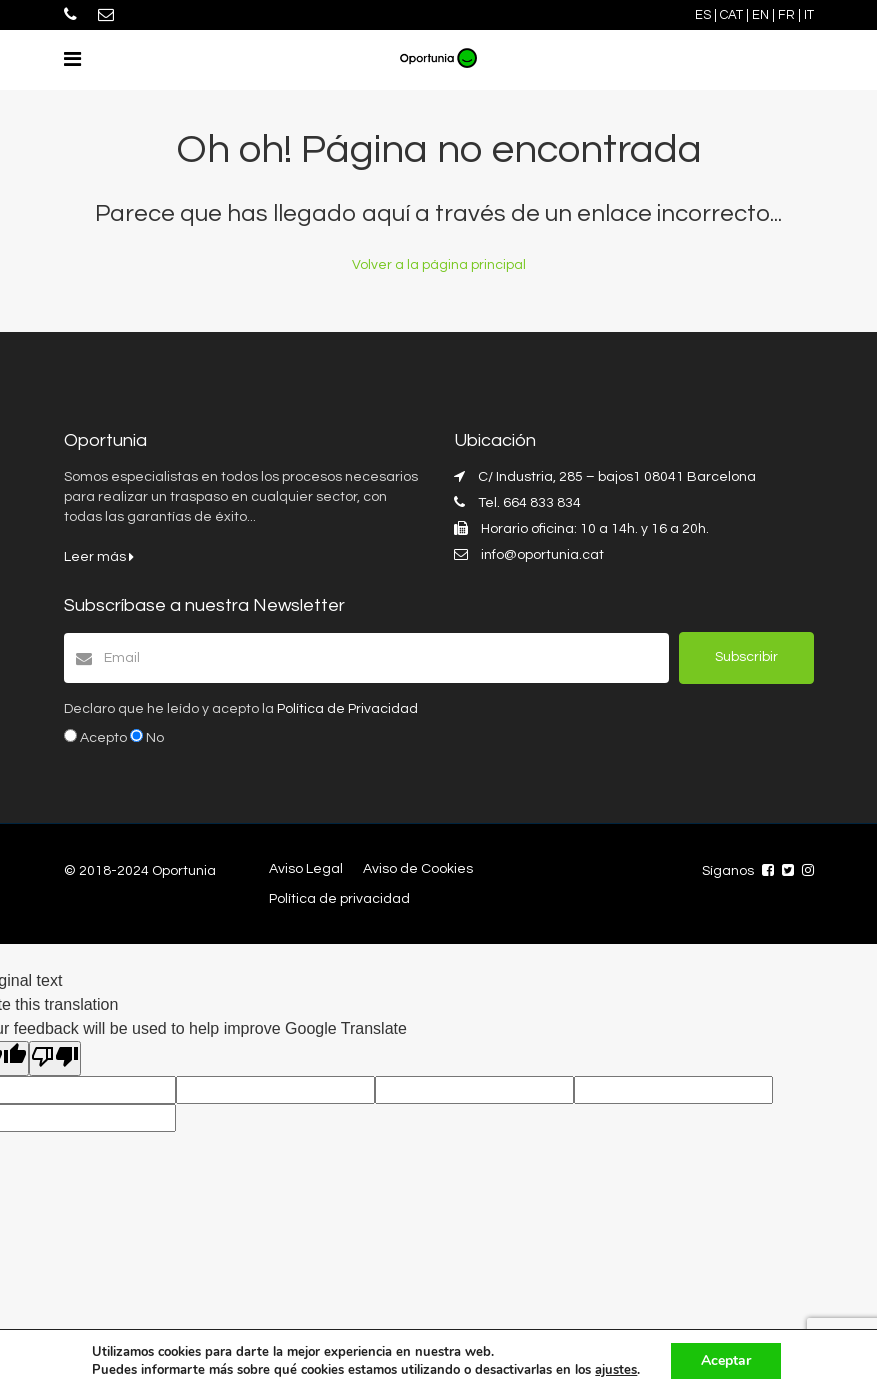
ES (703, 15)
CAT (731, 15)
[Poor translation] (55, 1058)
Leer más (99, 557)
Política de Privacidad (347, 709)
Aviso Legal (306, 869)
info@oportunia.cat (542, 555)
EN (760, 15)
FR (786, 15)
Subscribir (746, 657)
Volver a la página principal (439, 265)
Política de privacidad (339, 899)
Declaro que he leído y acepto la (241, 709)
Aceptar (726, 1360)
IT (809, 15)
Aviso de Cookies (418, 869)
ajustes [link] (616, 1370)
